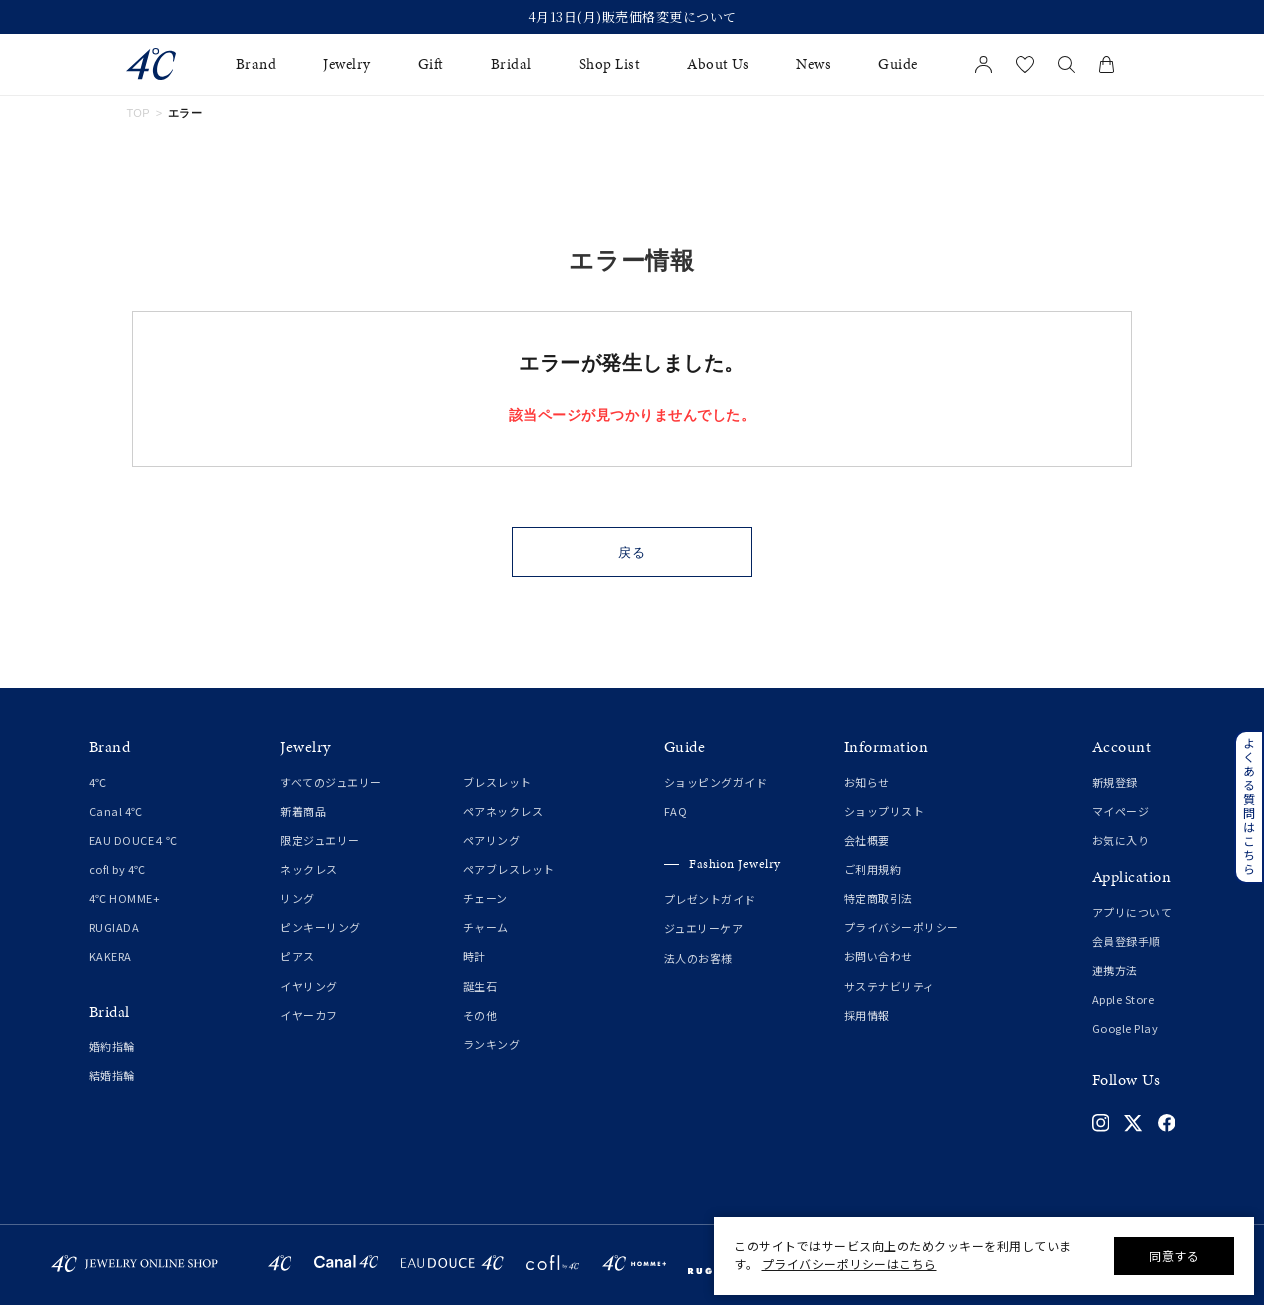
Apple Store (1123, 999)
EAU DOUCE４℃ (133, 840)
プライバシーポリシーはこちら (849, 1263)
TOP (138, 113)
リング (297, 898)
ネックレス (309, 869)
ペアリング (492, 840)
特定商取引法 (878, 898)
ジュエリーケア (704, 928)
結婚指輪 (112, 1075)
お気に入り (1121, 840)
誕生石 (480, 986)
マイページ (1121, 811)
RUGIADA (114, 927)
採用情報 (867, 1015)
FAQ (676, 811)
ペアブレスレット (509, 869)
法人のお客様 (698, 958)
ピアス (297, 956)
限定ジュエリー (320, 840)
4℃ (98, 782)
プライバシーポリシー (901, 927)
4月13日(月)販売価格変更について (632, 17)
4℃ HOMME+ (125, 898)
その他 (480, 1015)
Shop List (610, 64)
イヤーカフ (309, 1015)
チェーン (485, 898)
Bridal (511, 64)
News (813, 64)
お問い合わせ (878, 956)
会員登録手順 (1126, 941)
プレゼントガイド (710, 899)
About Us (718, 64)
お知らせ (867, 782)
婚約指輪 (112, 1046)
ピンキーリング (320, 927)
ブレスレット (497, 782)
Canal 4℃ (116, 811)
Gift (431, 64)
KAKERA (110, 956)
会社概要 (867, 840)
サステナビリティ (889, 986)
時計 (474, 956)
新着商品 (303, 811)
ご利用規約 (873, 869)
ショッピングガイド (716, 782)
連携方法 (1115, 970)
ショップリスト (884, 811)
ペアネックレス (503, 811)
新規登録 (1115, 782)
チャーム (486, 927)
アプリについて (1132, 912)
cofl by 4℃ (117, 869)
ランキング (492, 1044)
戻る (632, 552)
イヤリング (309, 986)
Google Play (1125, 1028)
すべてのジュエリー (331, 782)
